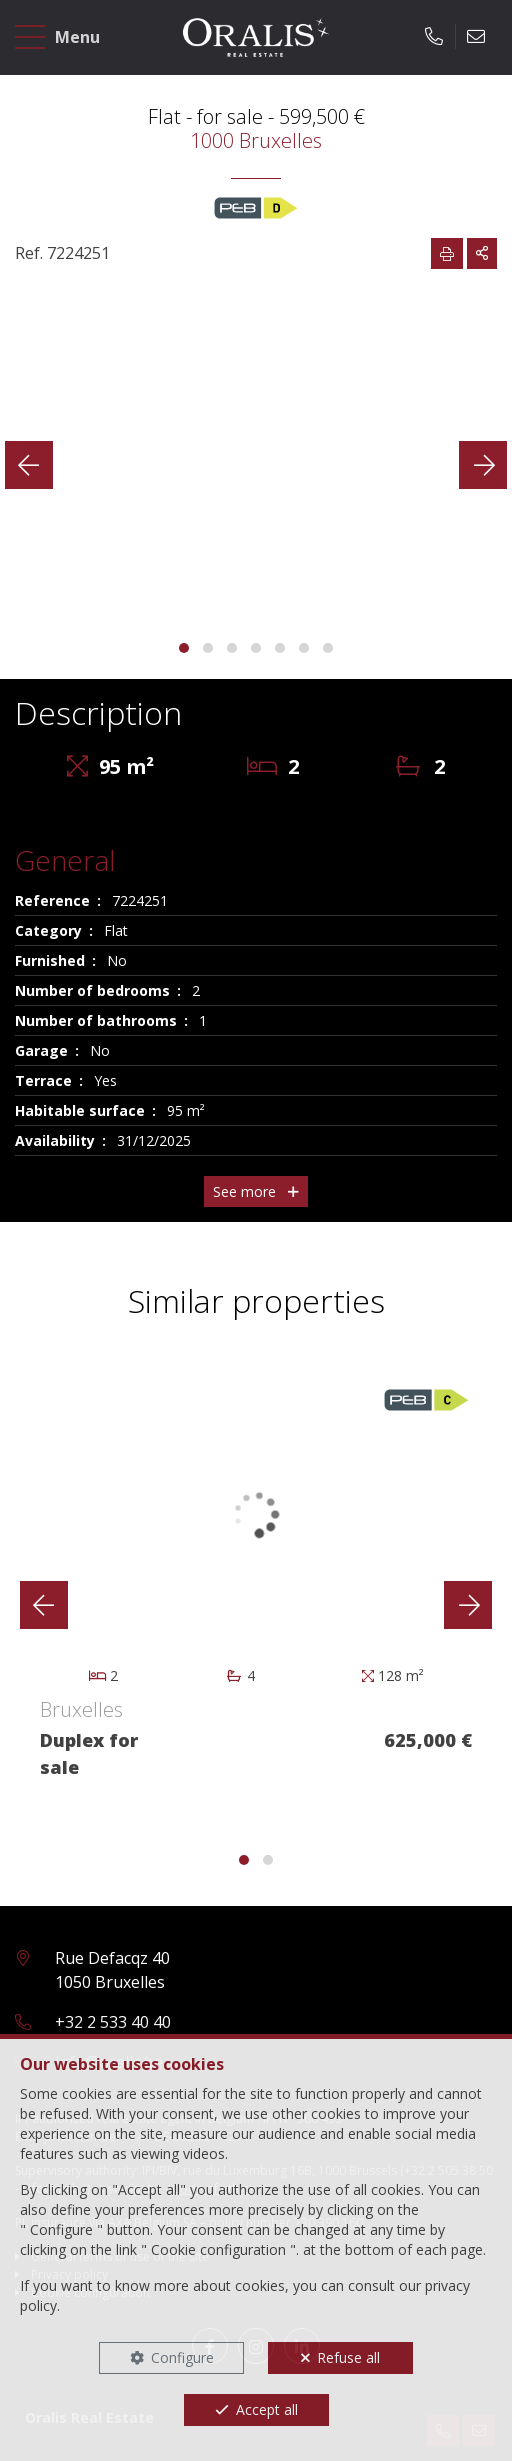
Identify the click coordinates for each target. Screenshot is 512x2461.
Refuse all (348, 2357)
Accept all (267, 2409)
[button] (184, 648)
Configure (182, 2357)
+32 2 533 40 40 (113, 2022)
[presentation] (29, 465)
